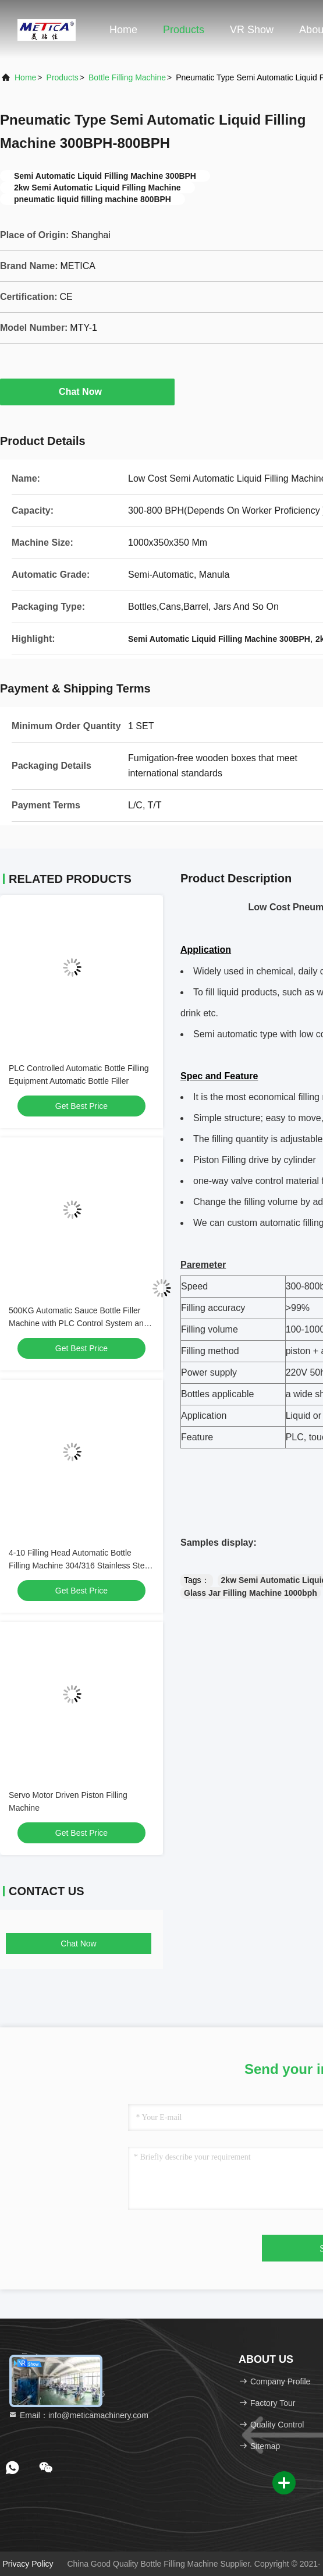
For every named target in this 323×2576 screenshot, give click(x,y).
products (63, 77)
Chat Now (87, 391)
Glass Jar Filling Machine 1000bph (250, 1593)
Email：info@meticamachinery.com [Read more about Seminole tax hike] (78, 2415)
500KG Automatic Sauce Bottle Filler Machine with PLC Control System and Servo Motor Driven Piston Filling (78, 1323)
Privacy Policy (27, 2563)
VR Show (252, 30)
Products (183, 30)
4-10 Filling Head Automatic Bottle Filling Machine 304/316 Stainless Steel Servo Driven (80, 1565)
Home (123, 30)
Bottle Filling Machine (127, 77)
